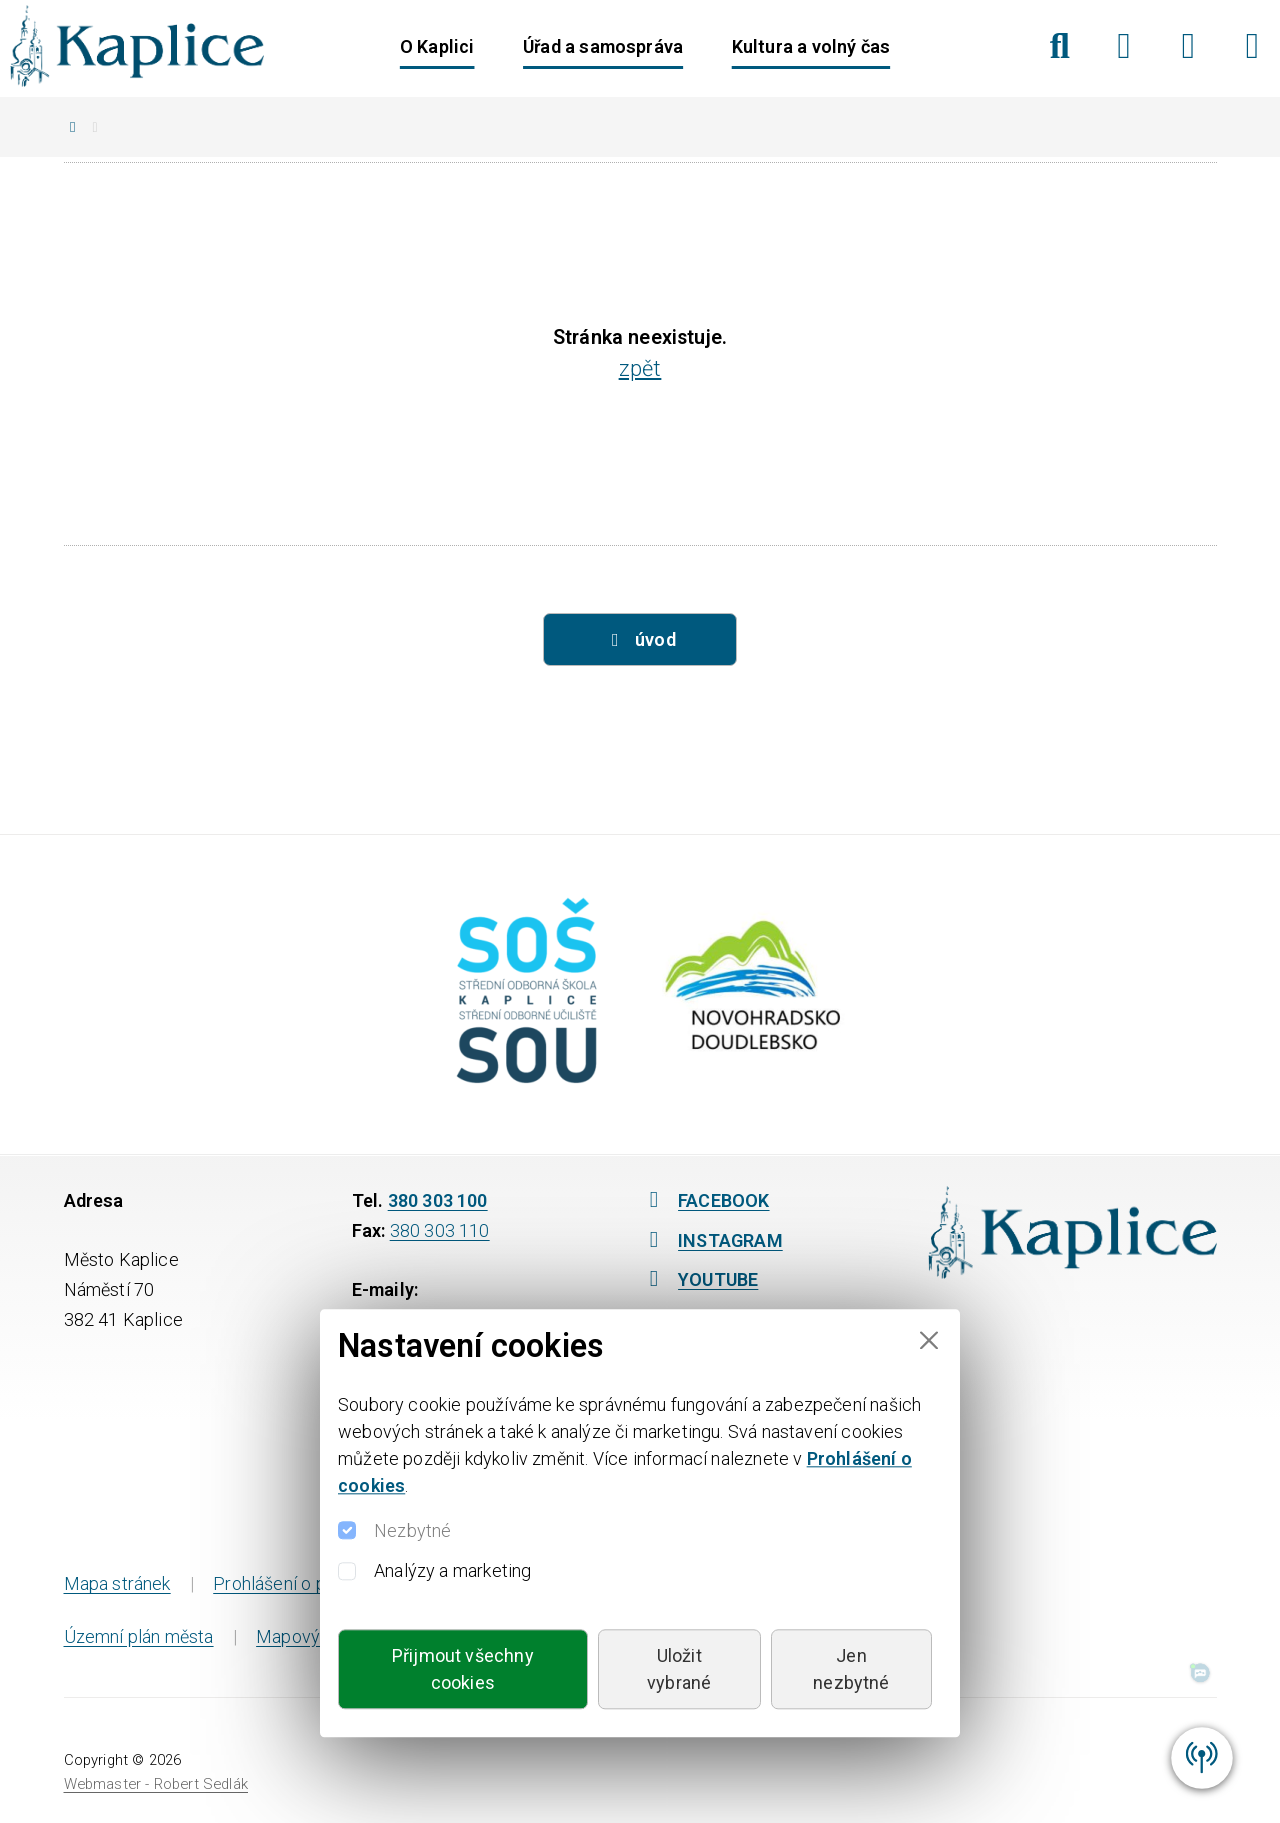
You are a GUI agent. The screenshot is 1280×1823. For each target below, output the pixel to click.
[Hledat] (1059, 46)
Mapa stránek (117, 1583)
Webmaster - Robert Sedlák (156, 1784)
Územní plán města (139, 1636)
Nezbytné (412, 1530)
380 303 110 (440, 1230)
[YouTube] (1252, 46)
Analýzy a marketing (452, 1570)
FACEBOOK (705, 1200)
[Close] (928, 1340)
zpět (640, 368)
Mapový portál (313, 1636)
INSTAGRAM (711, 1240)
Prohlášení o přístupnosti (311, 1583)
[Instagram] (1188, 46)
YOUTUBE (699, 1279)
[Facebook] (1124, 46)
